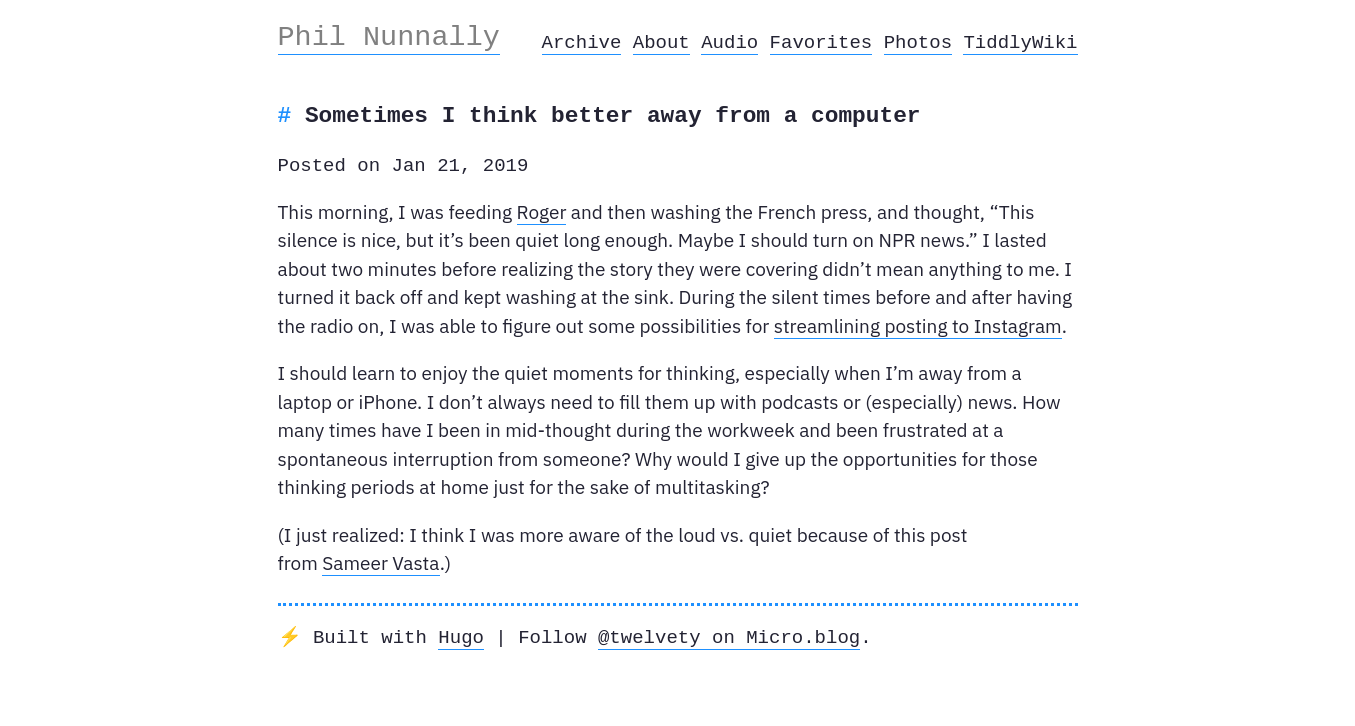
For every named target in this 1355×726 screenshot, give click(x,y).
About (661, 43)
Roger (542, 212)
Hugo (461, 638)
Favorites (821, 43)
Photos (918, 43)
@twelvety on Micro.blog (729, 638)
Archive (582, 43)
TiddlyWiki (1020, 43)
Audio (729, 43)
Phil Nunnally (389, 37)
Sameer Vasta (380, 563)
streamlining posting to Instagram (918, 326)
